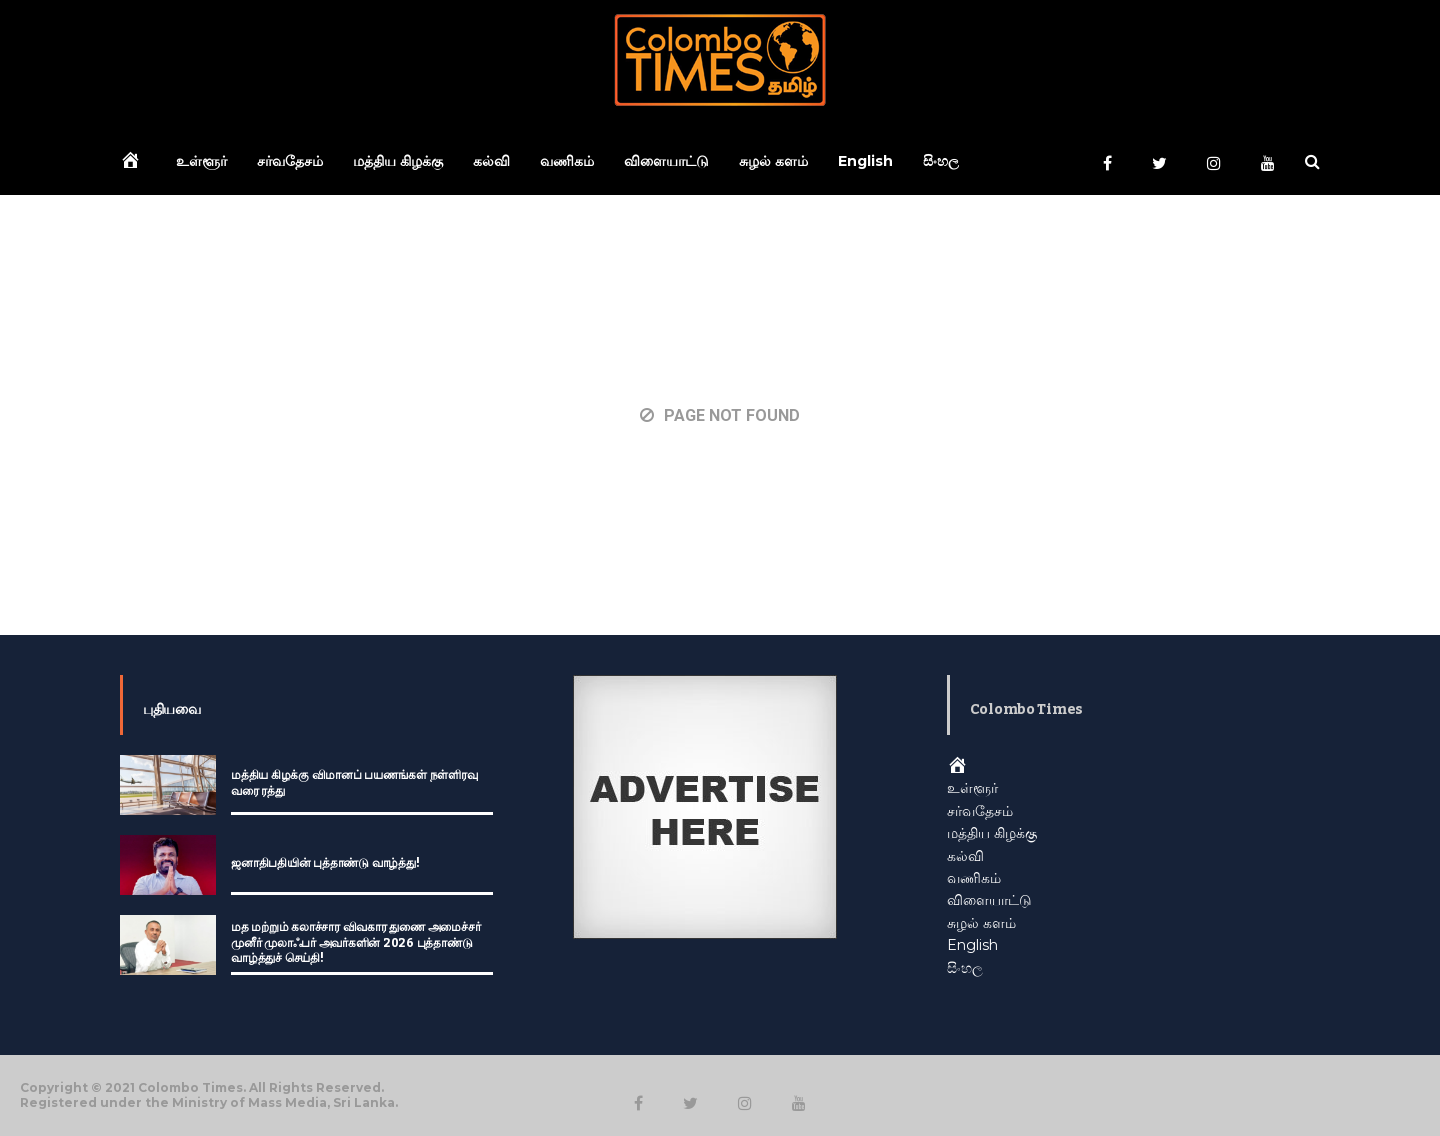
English (865, 161)
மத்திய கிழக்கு (398, 161)
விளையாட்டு (666, 161)
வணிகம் (567, 161)
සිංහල (941, 161)
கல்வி (491, 161)
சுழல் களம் (773, 161)
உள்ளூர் (201, 161)
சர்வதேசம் (290, 161)
